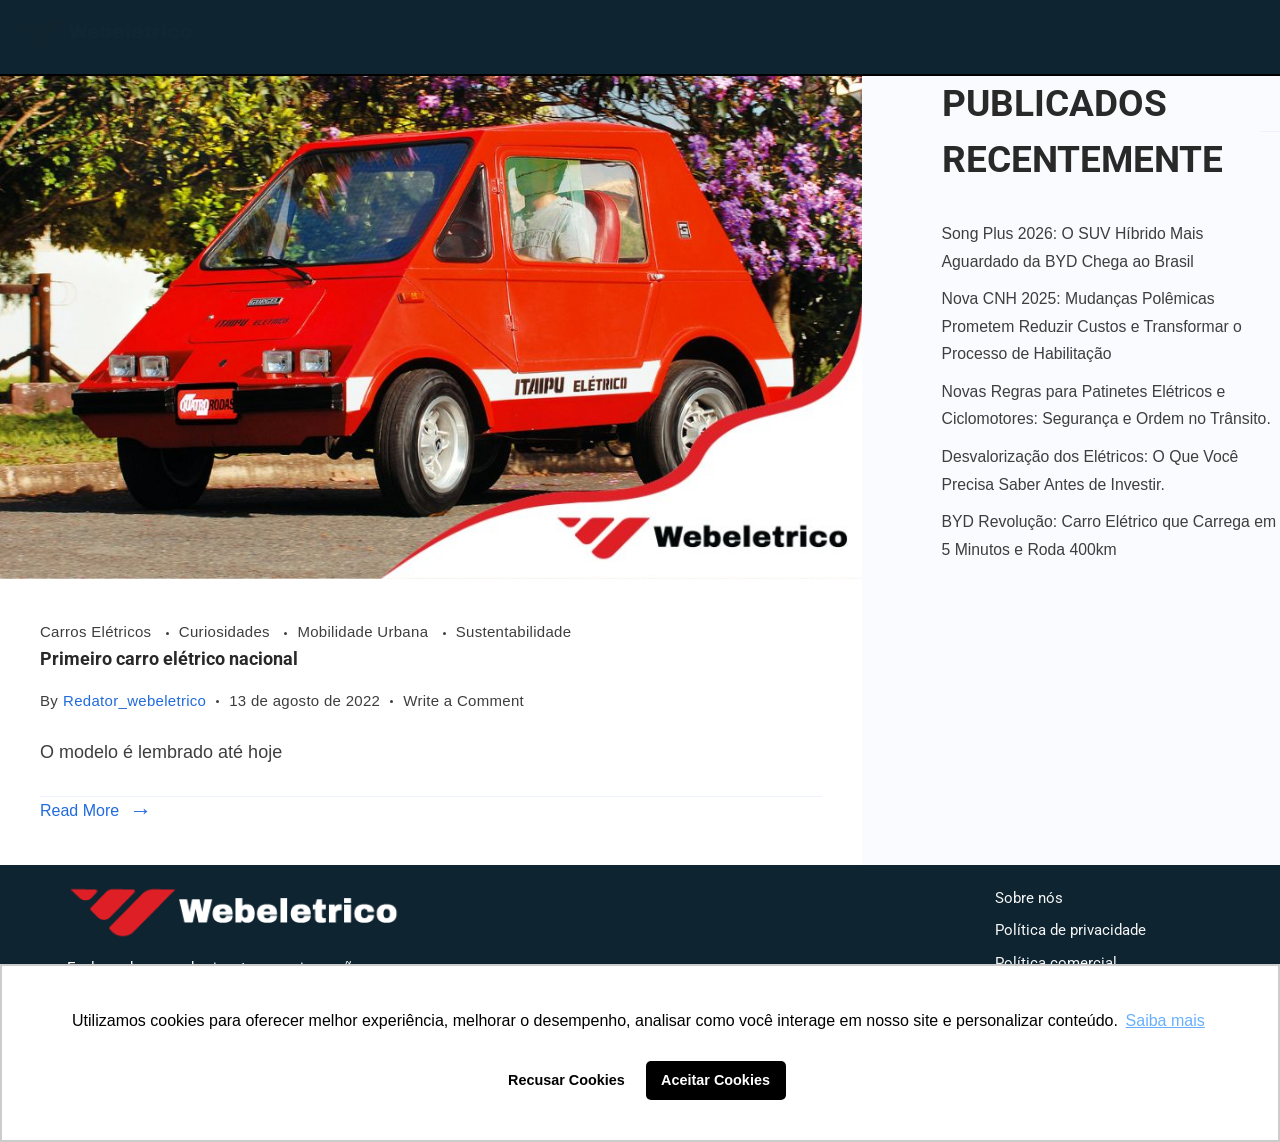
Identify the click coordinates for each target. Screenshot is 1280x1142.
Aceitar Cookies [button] (715, 1080)
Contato (1034, 33)
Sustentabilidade (514, 631)
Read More (79, 810)
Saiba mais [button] (1165, 1020)
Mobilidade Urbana (364, 631)
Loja (780, 33)
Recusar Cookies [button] (566, 1080)
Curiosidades (227, 631)
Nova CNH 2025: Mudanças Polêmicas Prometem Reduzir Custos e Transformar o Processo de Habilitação (1092, 326)
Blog (899, 33)
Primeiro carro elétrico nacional (169, 658)
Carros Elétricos (98, 631)
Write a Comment (463, 698)
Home (653, 33)
